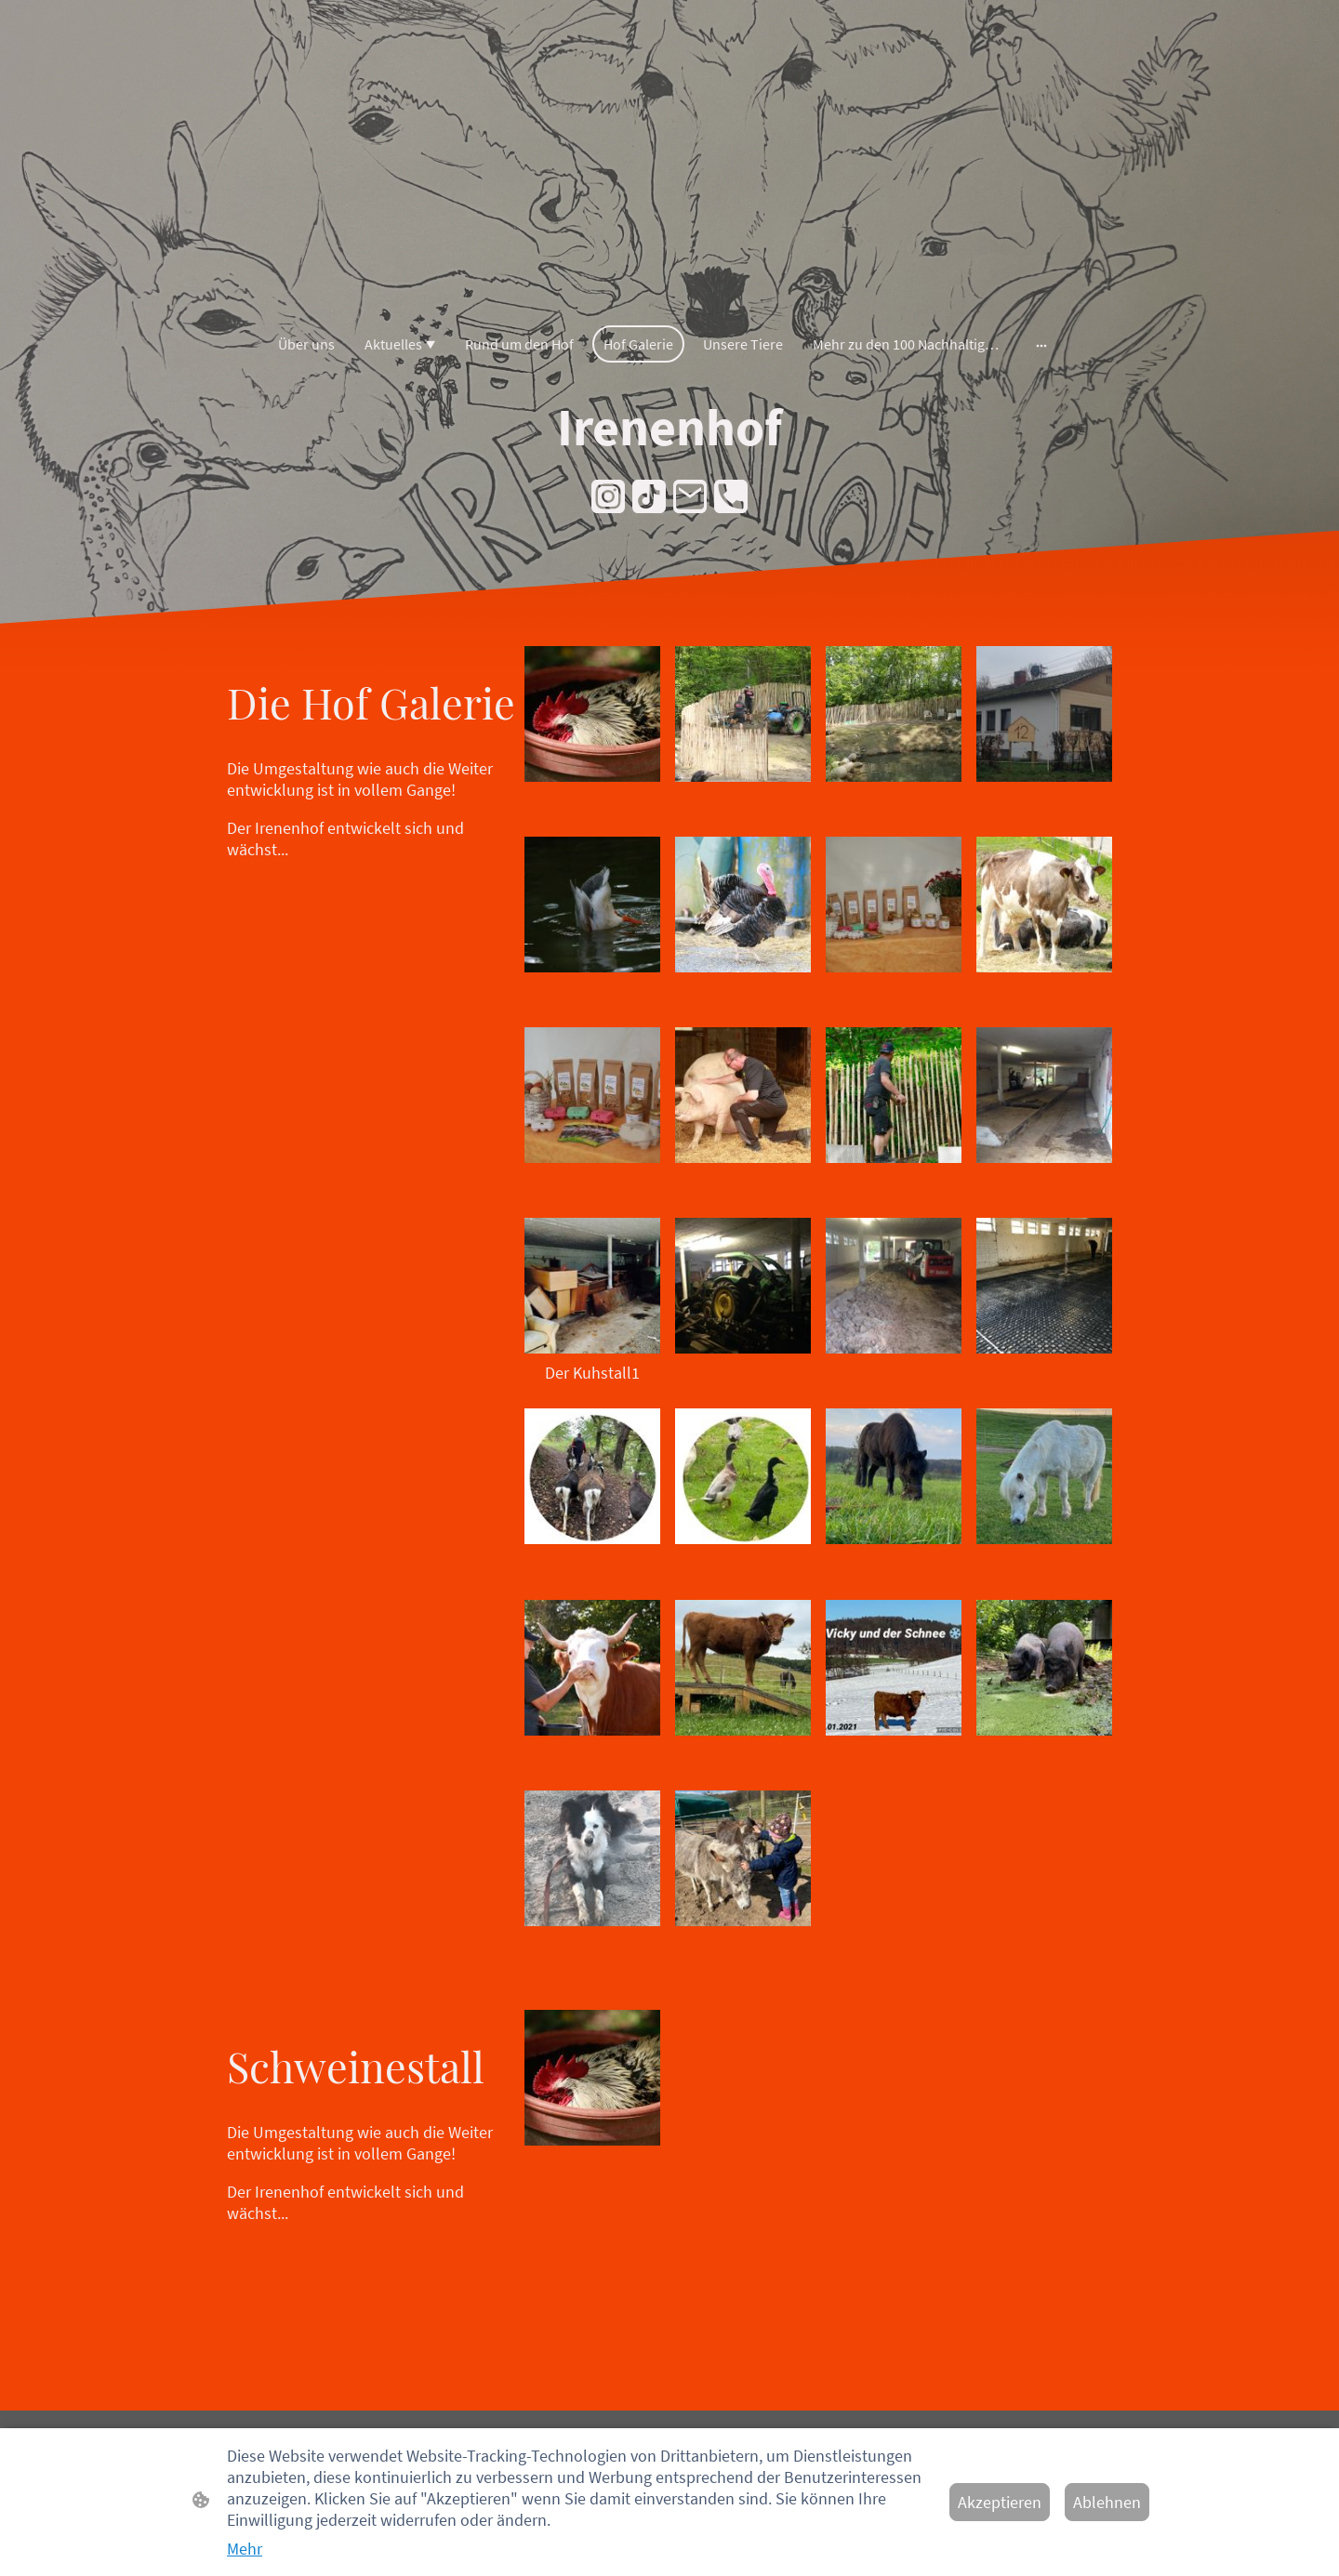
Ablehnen (1107, 2502)
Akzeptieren (999, 2502)
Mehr (244, 2548)
